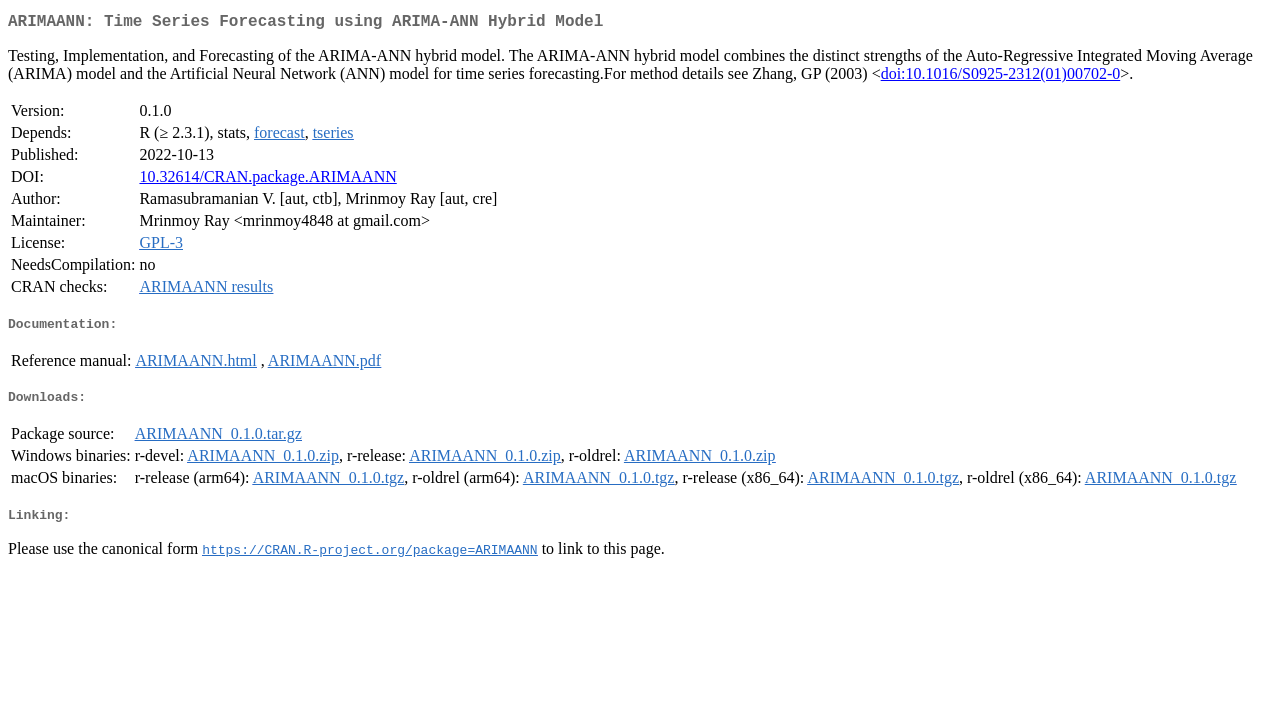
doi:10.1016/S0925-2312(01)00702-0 (1001, 77)
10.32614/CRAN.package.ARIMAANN (267, 180)
